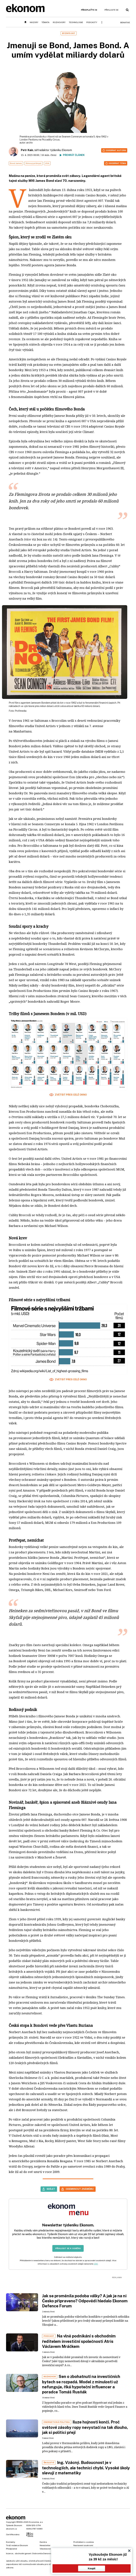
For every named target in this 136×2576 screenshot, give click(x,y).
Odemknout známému (80, 2189)
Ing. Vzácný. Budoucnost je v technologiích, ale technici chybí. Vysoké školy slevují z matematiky (86, 2467)
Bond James (16, 163)
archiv (29, 142)
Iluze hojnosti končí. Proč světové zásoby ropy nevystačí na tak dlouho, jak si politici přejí (85, 2427)
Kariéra (43, 2542)
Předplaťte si (89, 10)
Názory (34, 22)
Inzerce (9, 2553)
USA (47, 163)
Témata (45, 22)
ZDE (96, 2264)
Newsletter (45, 2545)
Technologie (76, 22)
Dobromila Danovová (42, 2553)
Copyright (11, 2522)
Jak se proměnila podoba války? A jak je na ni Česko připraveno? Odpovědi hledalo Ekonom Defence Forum (85, 2300)
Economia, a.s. (36, 2522)
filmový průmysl (33, 163)
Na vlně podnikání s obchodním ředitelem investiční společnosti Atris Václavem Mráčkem (79, 2341)
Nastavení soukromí (83, 2545)
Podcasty (91, 22)
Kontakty (10, 2542)
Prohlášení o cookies (83, 2542)
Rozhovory (59, 22)
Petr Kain (27, 150)
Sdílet (51, 2189)
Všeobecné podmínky (50, 2549)
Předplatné (11, 2549)
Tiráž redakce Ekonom (17, 2545)
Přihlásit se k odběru (68, 2248)
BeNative (125, 22)
